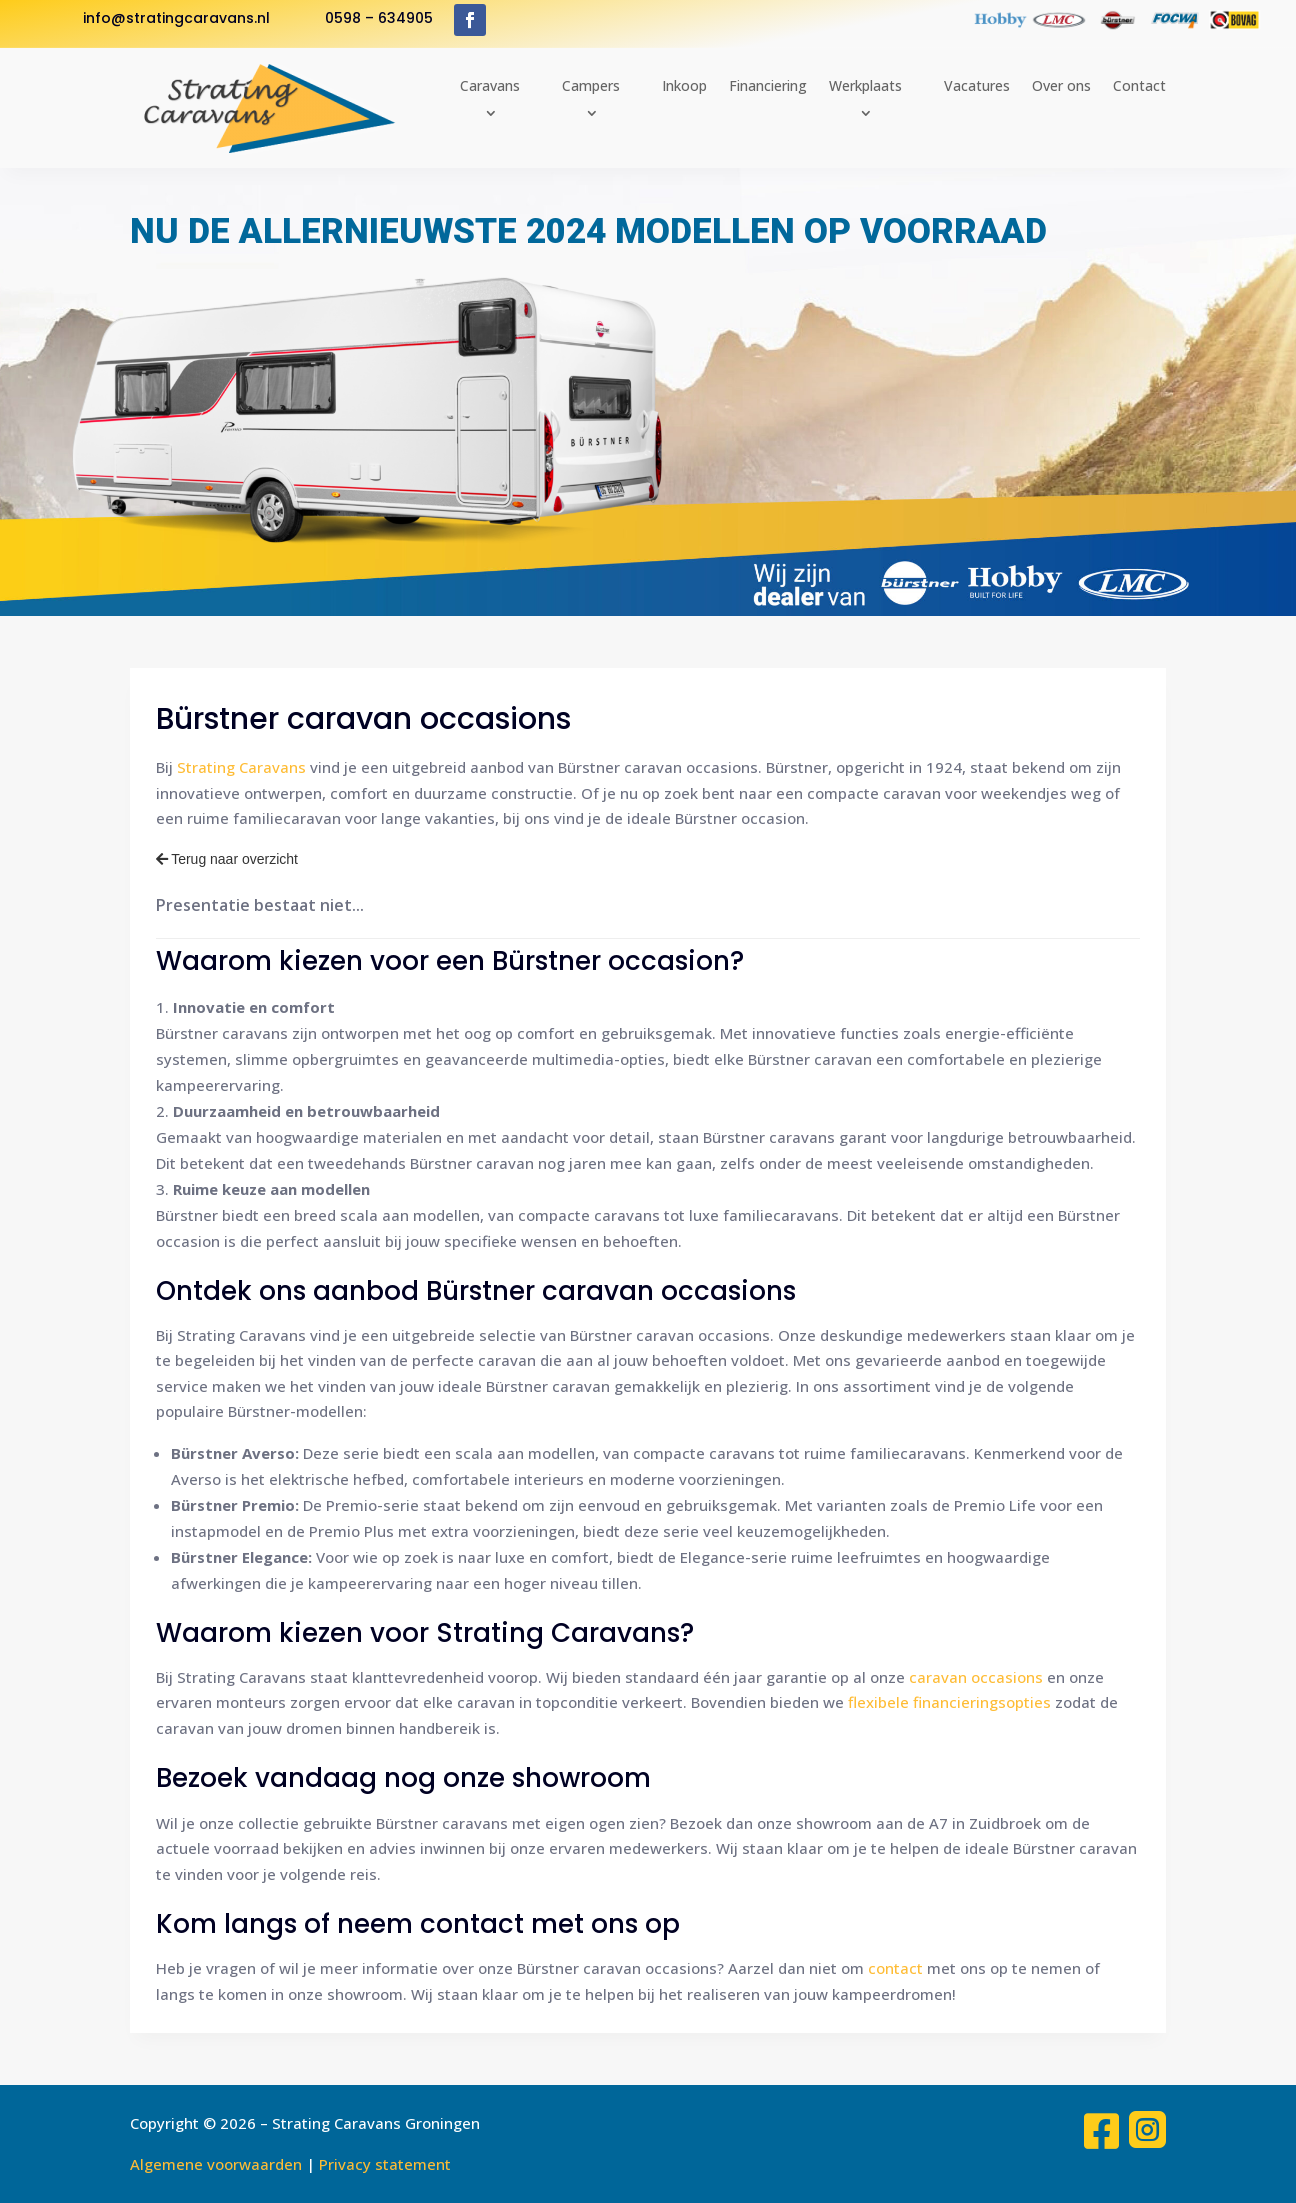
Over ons (1061, 85)
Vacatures (977, 85)
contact (895, 1968)
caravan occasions (976, 1677)
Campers (591, 85)
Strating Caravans (241, 767)
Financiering (768, 85)
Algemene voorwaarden (216, 2164)
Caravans (490, 85)
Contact (1139, 85)
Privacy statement (385, 2164)
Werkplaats (865, 85)
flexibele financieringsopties (949, 1702)
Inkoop (684, 85)
